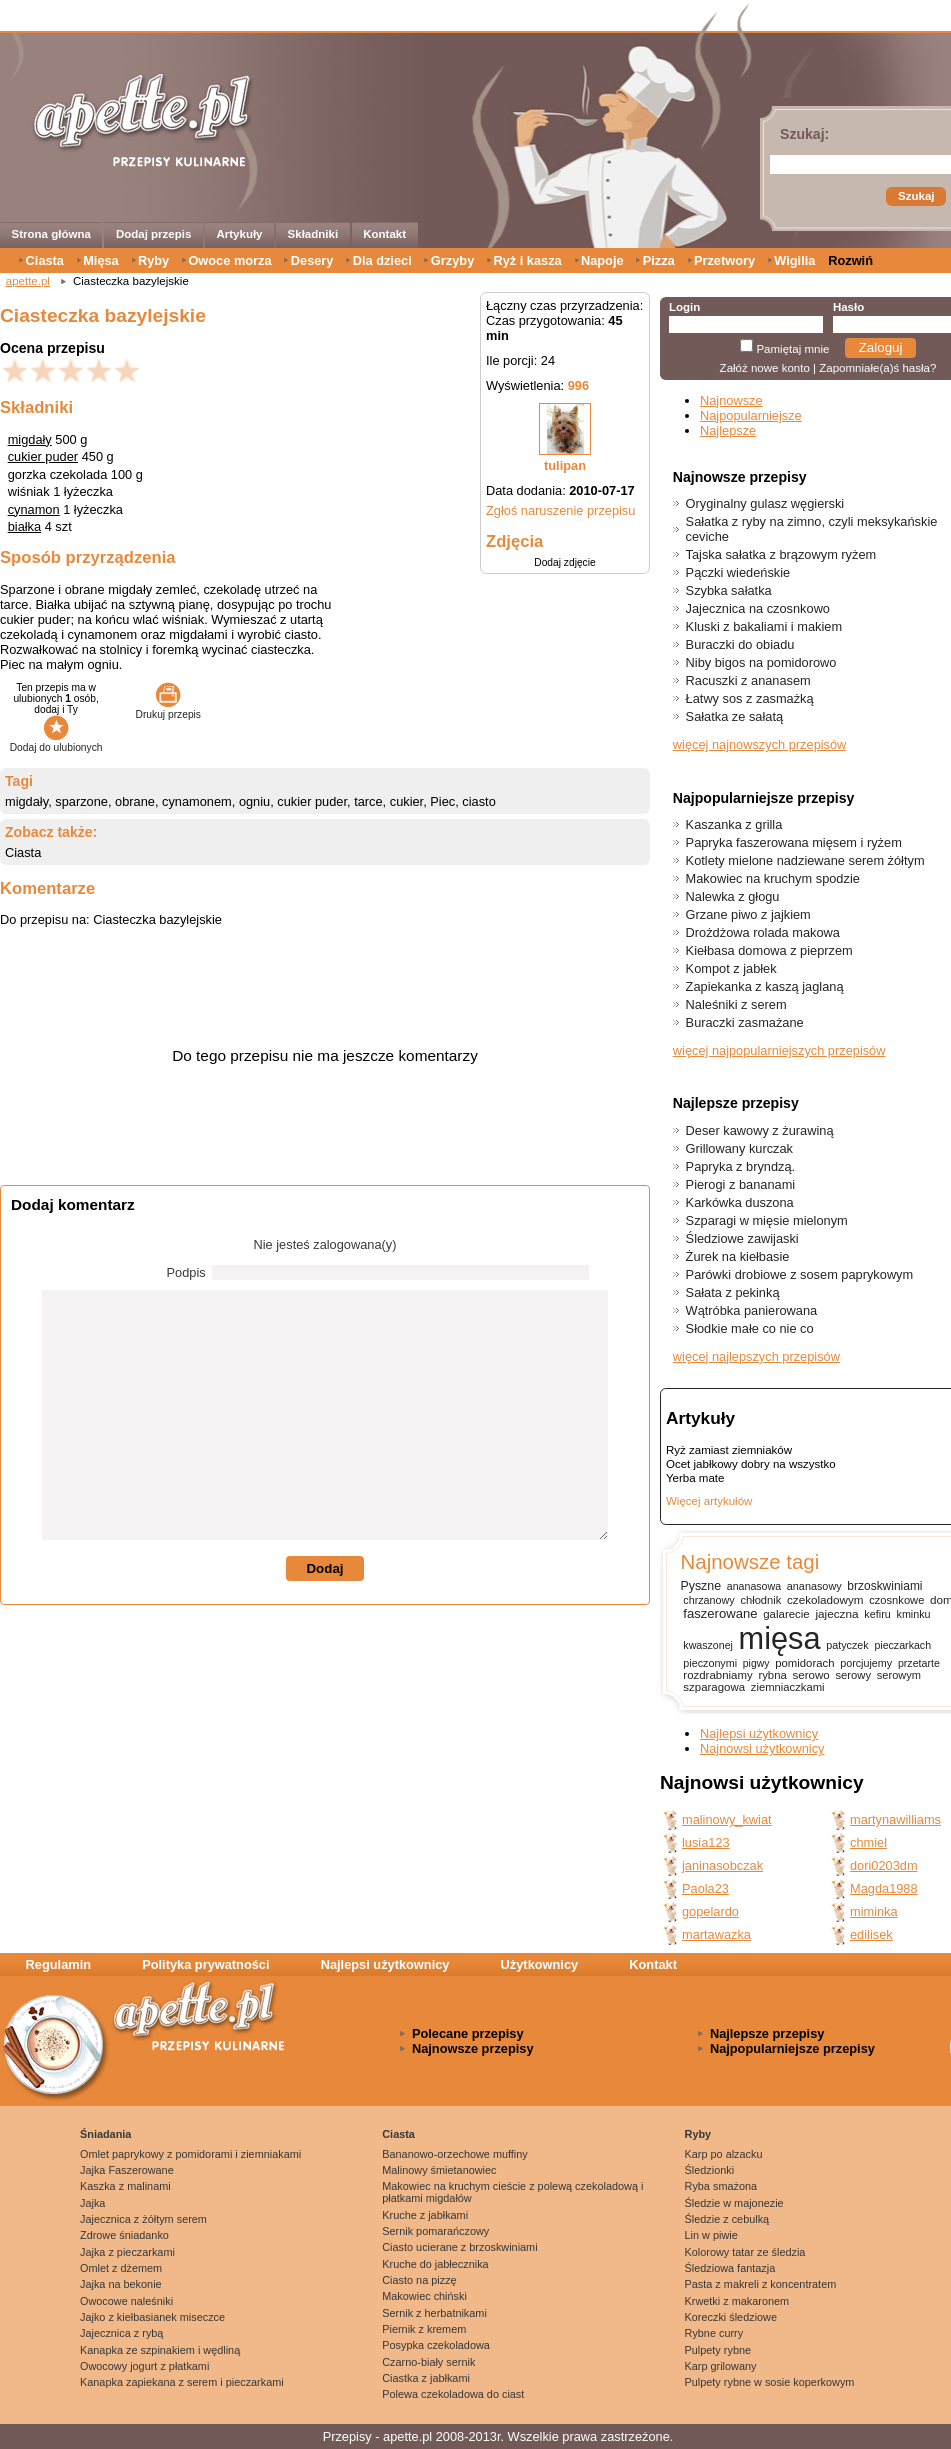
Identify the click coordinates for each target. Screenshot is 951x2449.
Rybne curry (714, 2333)
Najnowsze (731, 400)
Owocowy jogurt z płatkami (144, 2366)
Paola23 (705, 1888)
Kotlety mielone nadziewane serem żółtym (805, 860)
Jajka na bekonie (121, 2284)
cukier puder (43, 456)
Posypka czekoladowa (436, 2345)
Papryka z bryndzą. (741, 1166)
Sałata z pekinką (733, 1292)
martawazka (716, 1934)
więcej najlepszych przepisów (756, 1356)
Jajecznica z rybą (121, 2333)
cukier (406, 801)
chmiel (868, 1842)
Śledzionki (710, 2170)
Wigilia (794, 260)
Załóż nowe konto (765, 368)
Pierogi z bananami (741, 1184)
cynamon (34, 509)
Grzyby (452, 260)
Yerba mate (695, 1478)
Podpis (186, 1272)
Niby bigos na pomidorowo (761, 662)
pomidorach (804, 1663)
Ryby (153, 260)
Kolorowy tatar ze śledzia (745, 2252)
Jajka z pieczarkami (127, 2252)
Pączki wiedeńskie (738, 572)
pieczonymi (710, 1663)
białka (24, 526)
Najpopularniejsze (751, 415)
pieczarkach (902, 1645)
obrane (135, 801)
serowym (899, 1675)
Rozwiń (850, 260)
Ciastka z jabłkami (426, 2378)
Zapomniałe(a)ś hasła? (877, 368)
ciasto (478, 801)
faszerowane (720, 1613)
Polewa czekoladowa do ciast (453, 2394)
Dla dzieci (382, 260)
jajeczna (836, 1613)
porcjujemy (866, 1663)
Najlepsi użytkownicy (759, 1733)
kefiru (877, 1614)
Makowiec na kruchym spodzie (773, 878)
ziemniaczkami (788, 1687)
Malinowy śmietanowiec (439, 2170)
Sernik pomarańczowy (435, 2231)
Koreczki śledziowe (731, 2317)
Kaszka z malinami (125, 2186)
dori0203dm (884, 1865)
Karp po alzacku (724, 2154)
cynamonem (197, 801)
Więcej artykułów (709, 1501)
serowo (811, 1675)
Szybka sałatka (729, 590)
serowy (853, 1675)
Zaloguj (881, 347)
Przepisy (347, 2436)
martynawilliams (895, 1819)
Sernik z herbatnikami (434, 2313)
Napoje (602, 260)
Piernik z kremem (424, 2329)
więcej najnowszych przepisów (760, 744)
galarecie (786, 1614)
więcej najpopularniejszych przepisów (779, 1050)
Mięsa (101, 260)
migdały (30, 439)
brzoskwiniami (884, 1586)
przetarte (919, 1663)
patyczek (847, 1645)
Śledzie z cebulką (727, 2219)
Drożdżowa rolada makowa (763, 932)
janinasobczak (722, 1865)
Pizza (659, 260)
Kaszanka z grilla (734, 824)
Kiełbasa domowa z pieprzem (769, 950)
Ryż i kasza (527, 260)
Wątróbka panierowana (752, 1310)
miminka (874, 1911)
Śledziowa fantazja (730, 2268)
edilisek (871, 1934)
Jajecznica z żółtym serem (143, 2219)
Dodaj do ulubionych (56, 742)
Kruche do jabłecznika (435, 2264)
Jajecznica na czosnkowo (758, 608)
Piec (442, 801)
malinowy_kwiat (727, 1819)
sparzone (81, 801)
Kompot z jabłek (731, 968)
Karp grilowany (721, 2366)
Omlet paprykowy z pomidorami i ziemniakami (190, 2154)
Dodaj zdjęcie (564, 562)
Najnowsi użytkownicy (762, 1748)
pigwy (756, 1663)
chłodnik (760, 1600)
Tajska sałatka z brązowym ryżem (781, 554)
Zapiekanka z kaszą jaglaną (765, 986)
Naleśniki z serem (736, 1004)
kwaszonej (708, 1645)
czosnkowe (896, 1600)
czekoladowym (825, 1599)
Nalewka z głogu (733, 896)
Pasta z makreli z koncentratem (761, 2284)
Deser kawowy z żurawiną (760, 1130)
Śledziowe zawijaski (742, 1238)
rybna (772, 1675)
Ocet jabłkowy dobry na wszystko (751, 1464)
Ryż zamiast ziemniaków (729, 1450)
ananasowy (814, 1586)
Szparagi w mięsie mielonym (767, 1220)
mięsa (780, 1638)
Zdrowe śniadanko (124, 2235)
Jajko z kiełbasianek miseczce (152, 2317)
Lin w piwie (711, 2235)
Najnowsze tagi (749, 1561)
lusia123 (706, 1842)
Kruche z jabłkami (425, 2215)
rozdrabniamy (717, 1675)
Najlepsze (728, 430)
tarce (368, 801)
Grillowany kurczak (739, 1148)
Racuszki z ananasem (748, 680)
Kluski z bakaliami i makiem (764, 626)
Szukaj (916, 196)
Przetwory (724, 260)
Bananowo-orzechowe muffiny (455, 2154)
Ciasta (45, 260)
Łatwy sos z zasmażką (750, 698)
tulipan (565, 465)
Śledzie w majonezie (734, 2203)
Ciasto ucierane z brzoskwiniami (459, 2247)
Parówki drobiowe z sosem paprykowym (800, 1274)
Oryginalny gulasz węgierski (765, 503)
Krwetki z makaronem (737, 2301)
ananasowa (754, 1586)
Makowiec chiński (424, 2296)
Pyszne (700, 1586)
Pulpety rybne (718, 2350)
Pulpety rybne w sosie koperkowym (770, 2382)
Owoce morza (229, 260)
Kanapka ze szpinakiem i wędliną (160, 2350)
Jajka (92, 2203)
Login (684, 307)
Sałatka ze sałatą (734, 716)
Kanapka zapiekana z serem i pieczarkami (182, 2382)
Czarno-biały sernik (428, 2362)
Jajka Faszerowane (127, 2170)
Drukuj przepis (168, 709)
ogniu (254, 801)
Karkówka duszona (740, 1202)
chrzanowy (708, 1600)
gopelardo (710, 1911)
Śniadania (105, 2134)
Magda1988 (884, 1888)
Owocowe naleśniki (126, 2301)
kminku (914, 1614)
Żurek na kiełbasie (738, 1256)
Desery (312, 260)
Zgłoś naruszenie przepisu (560, 510)
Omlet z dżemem (121, 2268)
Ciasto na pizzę (419, 2280)
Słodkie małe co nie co (750, 1328)
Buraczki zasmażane (745, 1022)
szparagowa (714, 1687)
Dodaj (324, 1568)
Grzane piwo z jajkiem (748, 914)
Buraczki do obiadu (740, 644)
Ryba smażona (721, 2186)
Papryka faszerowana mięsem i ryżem (794, 842)
